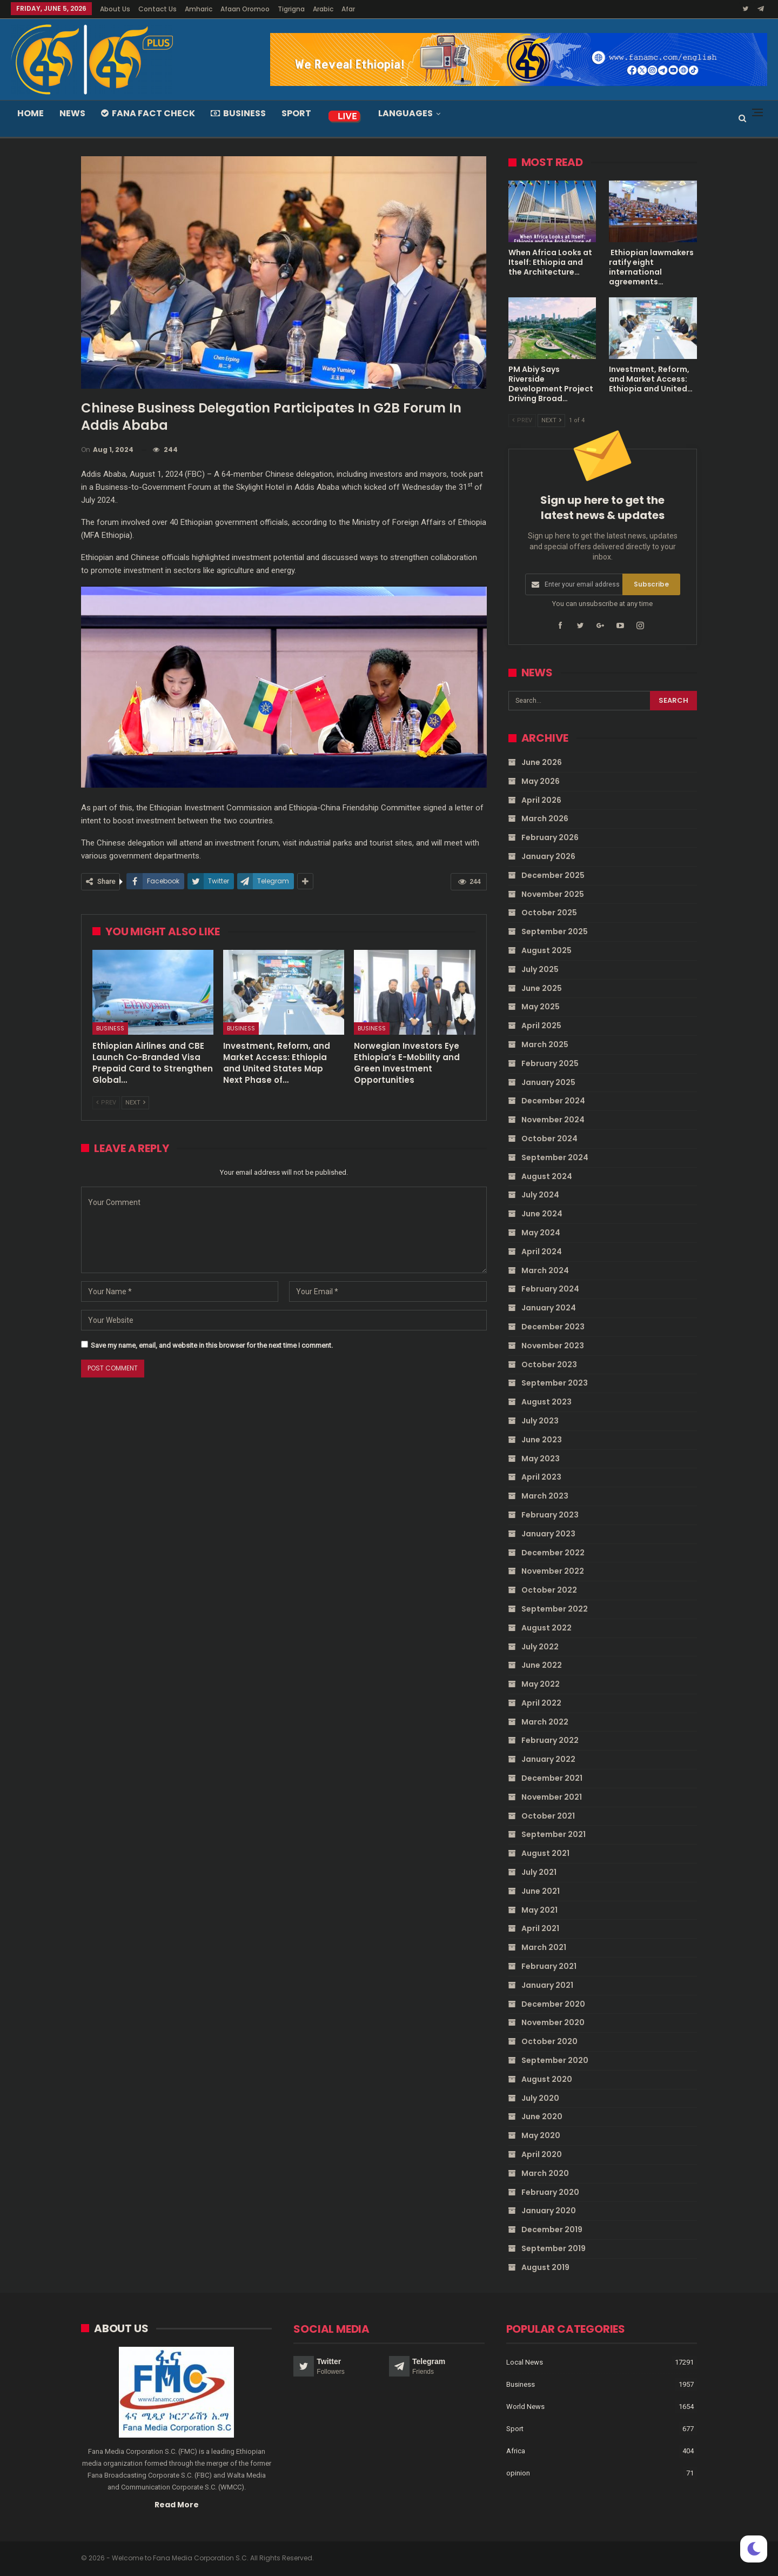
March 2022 (544, 1721)
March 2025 (544, 1044)
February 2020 (550, 2191)
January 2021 (547, 1985)
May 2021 (539, 1909)
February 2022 (550, 1740)
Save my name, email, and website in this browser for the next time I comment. (212, 1345)
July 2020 (540, 2097)
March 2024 (545, 1269)
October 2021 (548, 1815)
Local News (524, 2362)
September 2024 (554, 1157)
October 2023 (549, 1364)
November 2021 (551, 1797)
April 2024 (541, 1251)
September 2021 (553, 1834)
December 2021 (551, 1778)
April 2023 (541, 1477)
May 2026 (540, 781)
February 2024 (550, 1288)
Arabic (323, 9)
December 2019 (551, 2229)
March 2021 (543, 1947)
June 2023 (541, 1439)
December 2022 (553, 1552)
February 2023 (550, 1514)
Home (30, 113)
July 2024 (540, 1194)
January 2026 (548, 856)
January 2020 (548, 2210)
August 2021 (545, 1853)
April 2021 (540, 1928)
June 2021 (540, 1891)
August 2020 (546, 2079)
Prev (106, 1102)
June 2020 (541, 2116)
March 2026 (544, 818)
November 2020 (553, 2022)
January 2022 (548, 1759)
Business (238, 113)
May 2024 (540, 1232)
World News (525, 2406)
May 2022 (540, 1684)
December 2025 (553, 875)
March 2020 (545, 2173)
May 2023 (540, 1458)
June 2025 (541, 987)
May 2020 (540, 2135)
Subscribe (651, 584)
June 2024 (541, 1213)
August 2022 (546, 1627)
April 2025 (541, 1025)
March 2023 (544, 1495)
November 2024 (553, 1119)
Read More (177, 2504)
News (72, 113)
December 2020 (553, 2003)
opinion (518, 2472)
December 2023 (553, 1326)
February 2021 (548, 1966)
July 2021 (538, 1872)
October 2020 (549, 2041)
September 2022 (554, 1608)
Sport (296, 113)
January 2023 (548, 1533)
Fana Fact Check (148, 113)
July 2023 (540, 1420)
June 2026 (541, 762)
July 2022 (540, 1646)
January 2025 (548, 1081)
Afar (348, 9)
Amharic (198, 9)
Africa (515, 2450)
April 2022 (541, 1703)
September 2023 (554, 1382)
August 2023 (546, 1401)
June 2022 (541, 1665)
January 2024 (548, 1307)
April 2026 (541, 799)
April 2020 (541, 2154)
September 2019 (553, 2248)
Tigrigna (291, 9)
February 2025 (550, 1063)
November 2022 (552, 1571)
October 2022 (549, 1590)
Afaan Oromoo (245, 9)
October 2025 (549, 912)
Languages (405, 113)
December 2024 (553, 1100)
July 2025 (540, 969)
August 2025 (546, 950)
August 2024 (546, 1175)
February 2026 (550, 837)
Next (135, 1102)
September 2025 (554, 931)
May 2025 (540, 1006)
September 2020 (554, 2060)
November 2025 (552, 893)
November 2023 (552, 1345)
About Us (115, 9)
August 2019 (545, 2267)
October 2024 (549, 1138)
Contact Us (157, 9)
